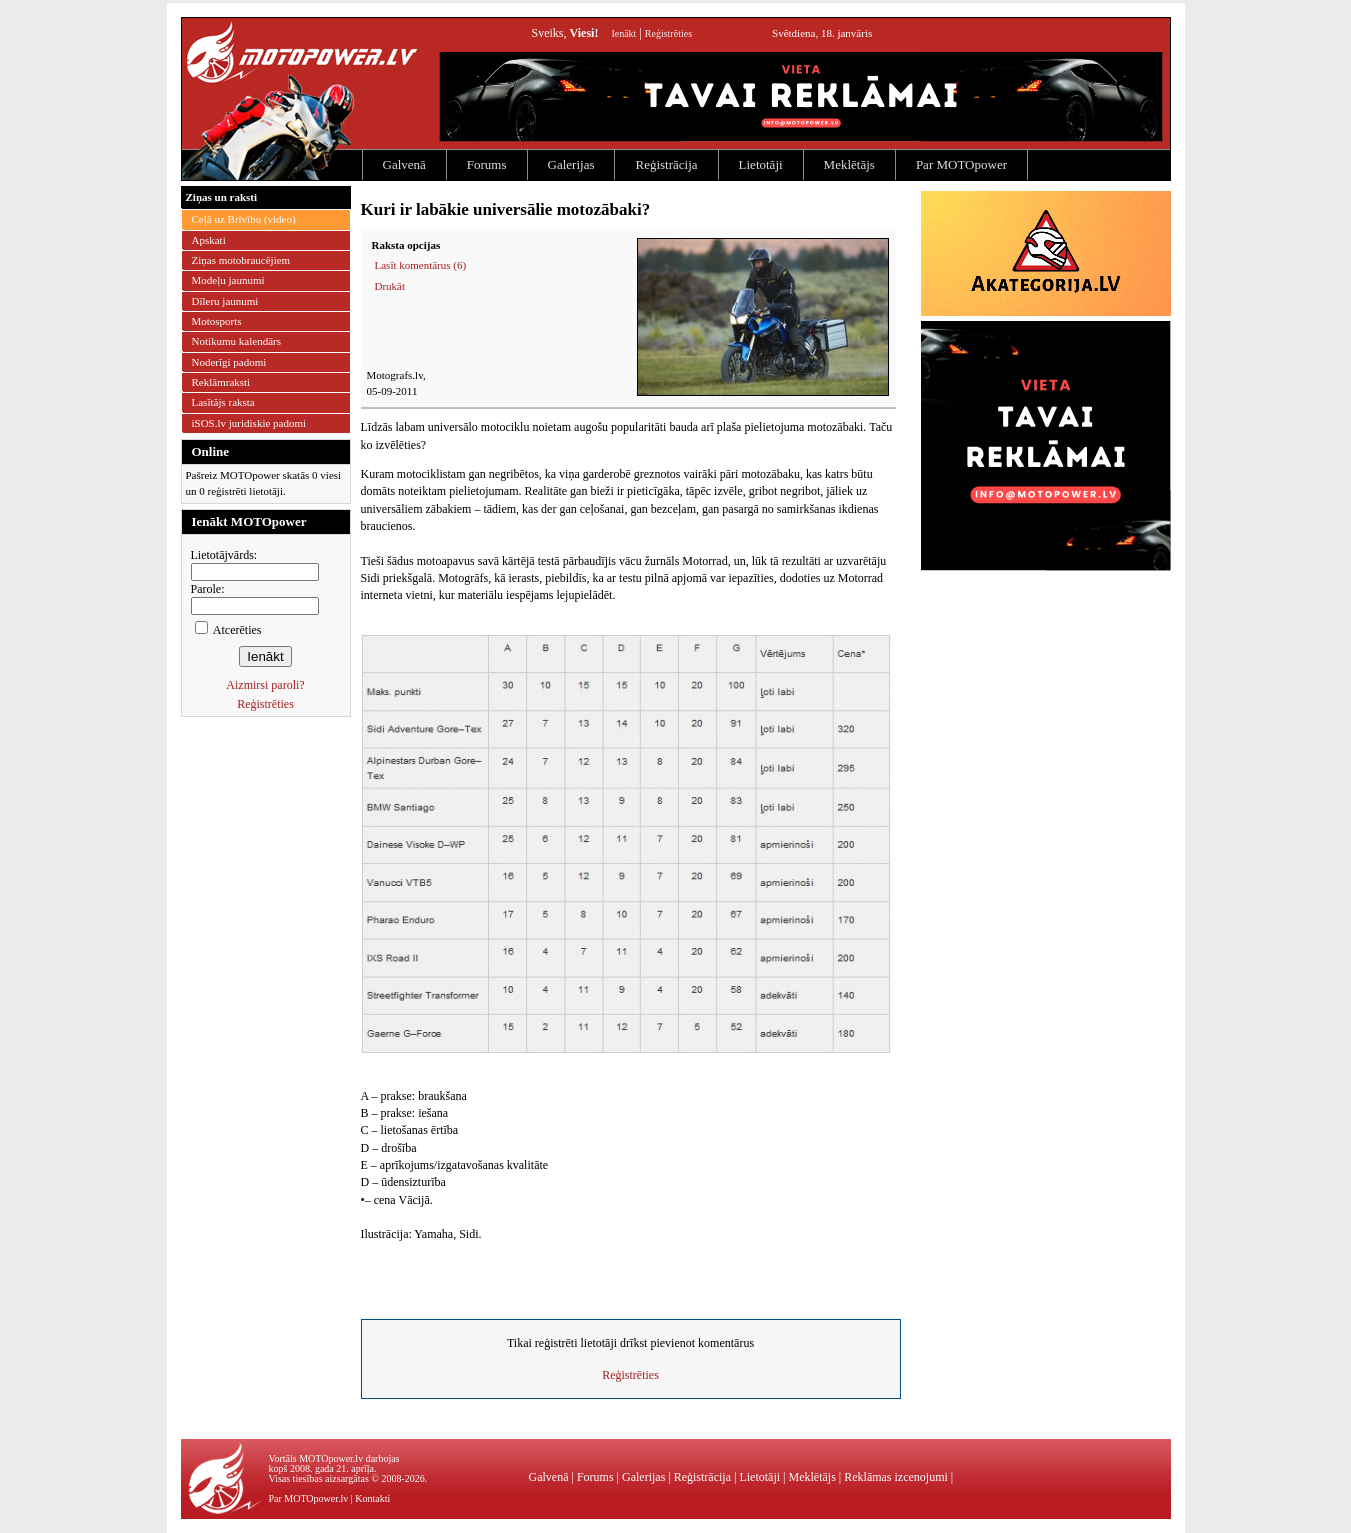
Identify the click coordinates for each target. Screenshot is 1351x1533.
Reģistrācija (666, 164)
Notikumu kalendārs (237, 341)
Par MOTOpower (961, 164)
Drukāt (390, 286)
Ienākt (623, 33)
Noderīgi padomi (229, 362)
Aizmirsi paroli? (265, 685)
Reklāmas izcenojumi (896, 1477)
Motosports (217, 321)
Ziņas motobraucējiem (241, 260)
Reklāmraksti (221, 382)
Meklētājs (849, 164)
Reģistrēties (668, 33)
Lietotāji (761, 164)
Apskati (209, 240)
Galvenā (404, 164)
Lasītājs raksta (223, 402)
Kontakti (372, 1498)
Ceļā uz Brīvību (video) (244, 219)
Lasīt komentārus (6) (421, 265)
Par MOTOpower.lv (309, 1498)
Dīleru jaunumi (225, 301)
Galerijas (571, 164)
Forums (487, 164)
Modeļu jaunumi (228, 280)
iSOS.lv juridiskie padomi (249, 423)
